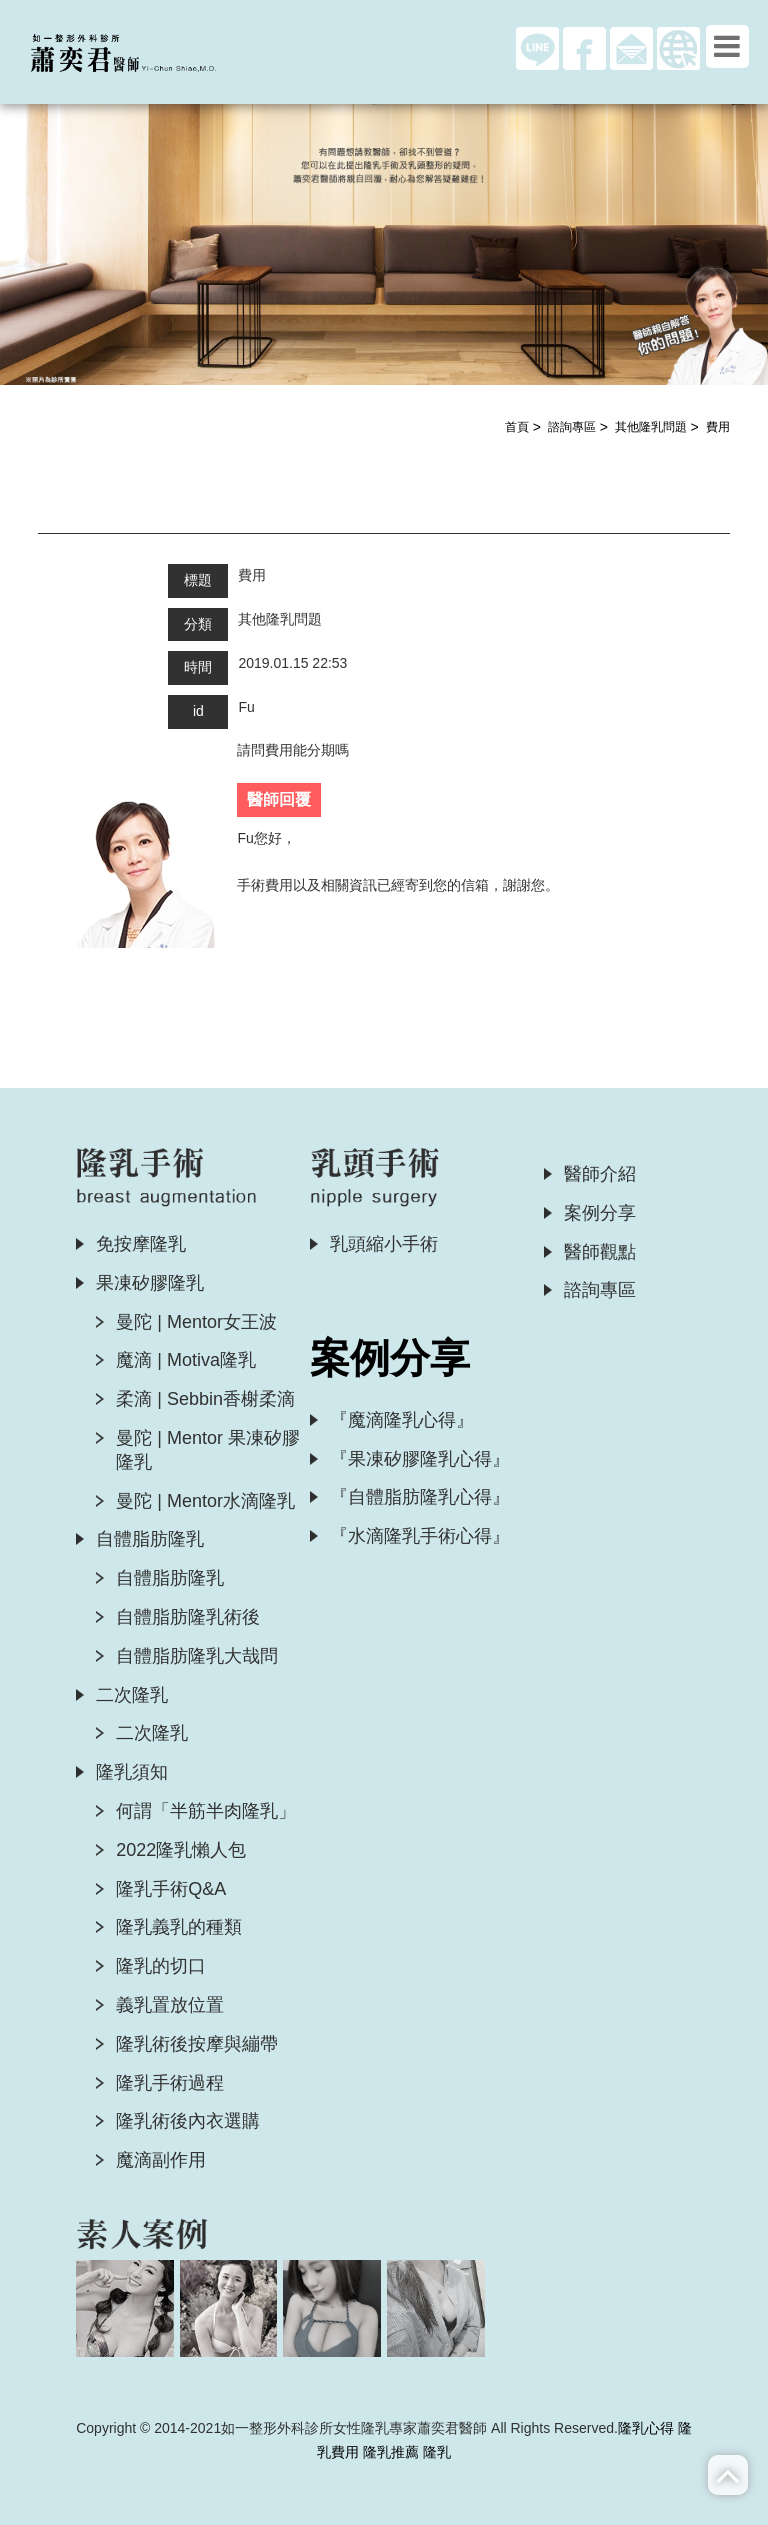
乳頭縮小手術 (384, 1244)
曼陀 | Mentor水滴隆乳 (205, 1501)
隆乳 (437, 2452)
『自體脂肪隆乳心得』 (420, 1497)
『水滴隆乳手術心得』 (420, 1536)
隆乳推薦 (391, 2452)
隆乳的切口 (161, 1966)
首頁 (517, 427)
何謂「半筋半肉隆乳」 (206, 1811)
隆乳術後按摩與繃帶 (197, 2044)
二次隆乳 (132, 1695)
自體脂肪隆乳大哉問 (197, 1656)
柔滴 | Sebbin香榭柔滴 (205, 1399)
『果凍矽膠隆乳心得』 (420, 1459)
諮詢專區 (572, 427)
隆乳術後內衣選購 (188, 2121)
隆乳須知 (132, 1772)
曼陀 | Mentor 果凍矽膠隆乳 (208, 1450)
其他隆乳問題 (651, 427)
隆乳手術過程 (170, 2083)
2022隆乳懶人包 (181, 1850)
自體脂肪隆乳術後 (188, 1617)
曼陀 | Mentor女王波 (196, 1322)
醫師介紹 (600, 1174)
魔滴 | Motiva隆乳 (186, 1360)
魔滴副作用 (161, 2160)
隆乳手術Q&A (171, 1889)
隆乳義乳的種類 (179, 1927)
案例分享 (600, 1213)
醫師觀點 (600, 1252)
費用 (718, 427)
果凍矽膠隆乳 (150, 1283)
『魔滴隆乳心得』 (402, 1420)
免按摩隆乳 (141, 1244)
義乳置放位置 (170, 2005)
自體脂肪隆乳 (150, 1539)
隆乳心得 (646, 2428)
